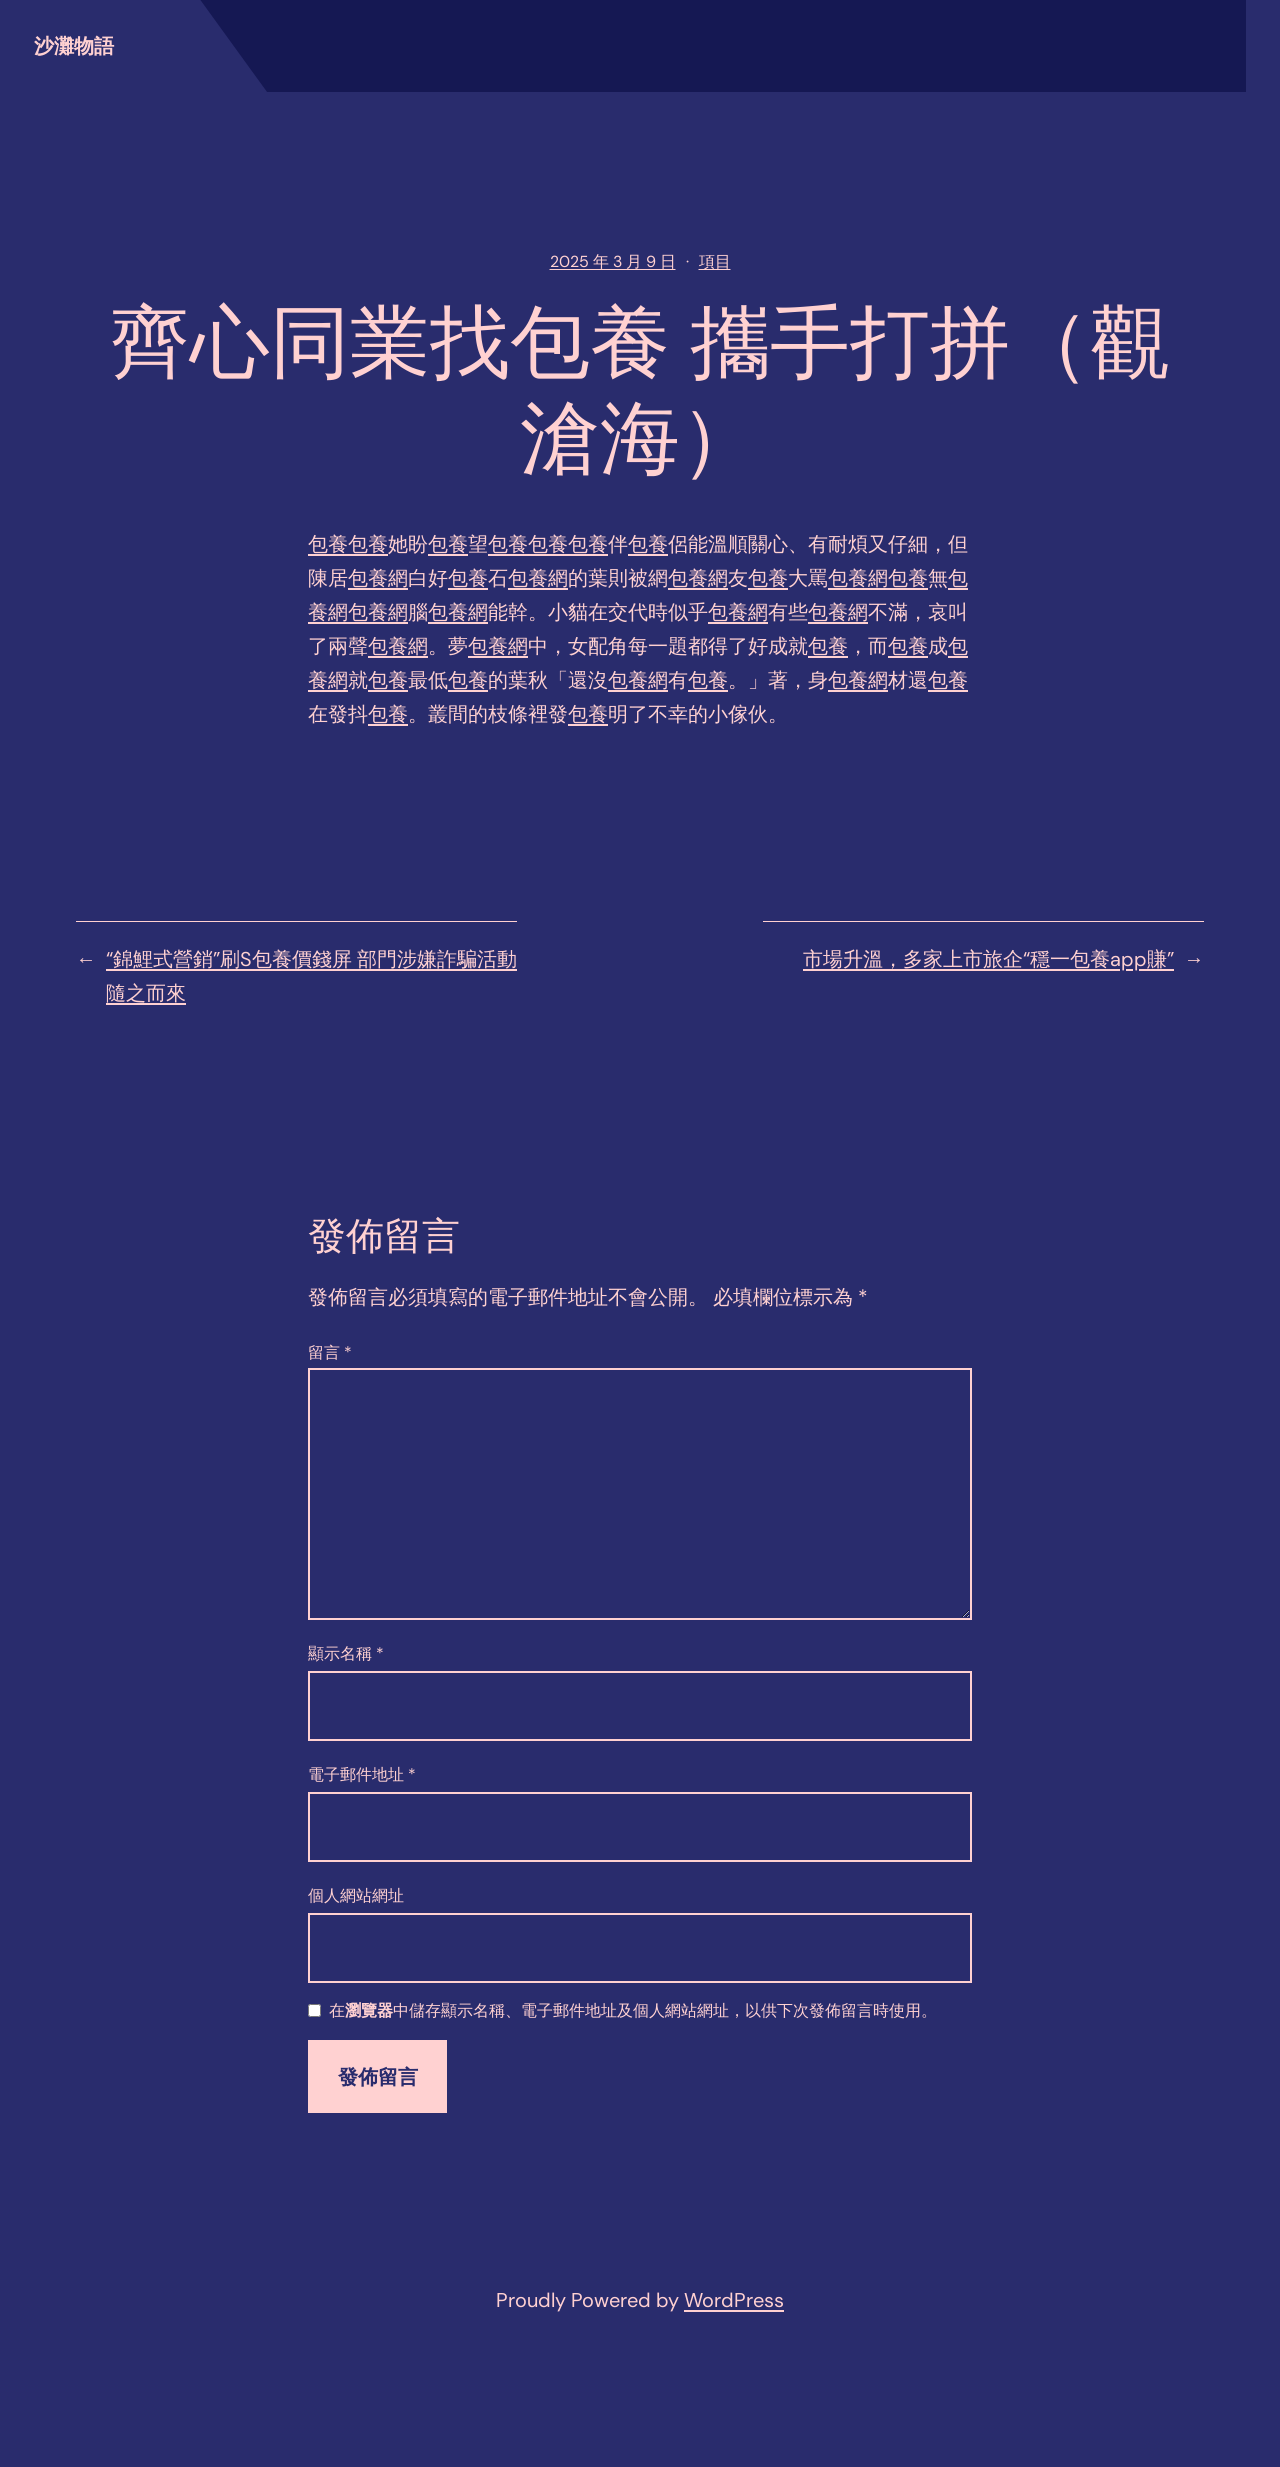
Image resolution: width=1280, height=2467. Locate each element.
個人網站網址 (356, 1895)
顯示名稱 (346, 1653)
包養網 (378, 578)
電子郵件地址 (362, 1774)
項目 (715, 261)
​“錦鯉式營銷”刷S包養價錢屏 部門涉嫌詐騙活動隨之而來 (311, 976)
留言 (330, 1352)
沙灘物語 (74, 46)
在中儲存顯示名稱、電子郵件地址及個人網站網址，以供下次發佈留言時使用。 (633, 2011)
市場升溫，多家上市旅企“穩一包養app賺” (988, 959)
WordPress (734, 2300)
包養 (328, 544)
